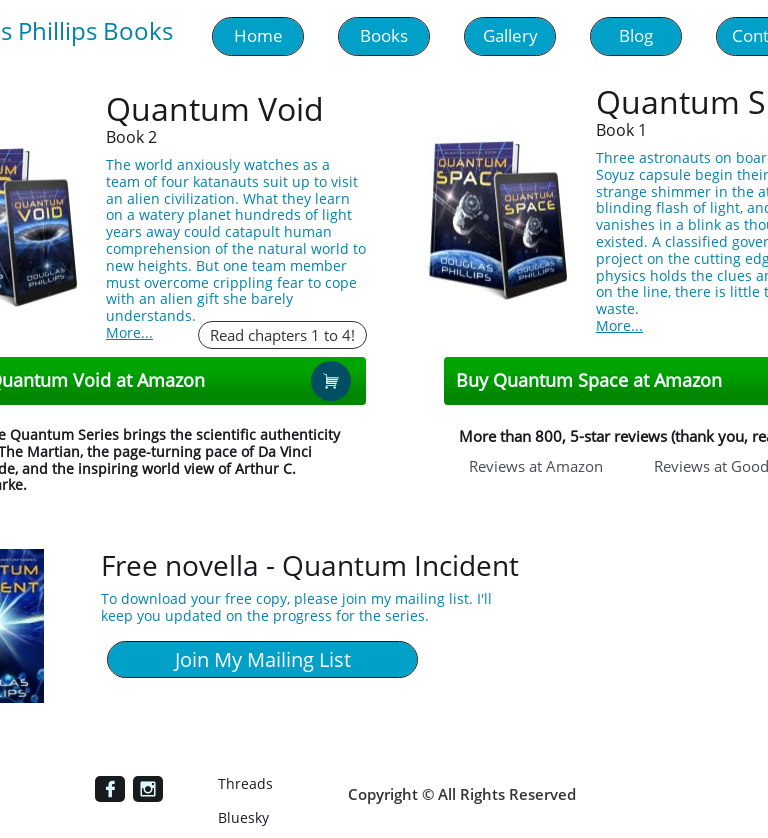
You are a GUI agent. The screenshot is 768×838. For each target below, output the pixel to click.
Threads (245, 783)
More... (129, 332)
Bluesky (243, 817)
